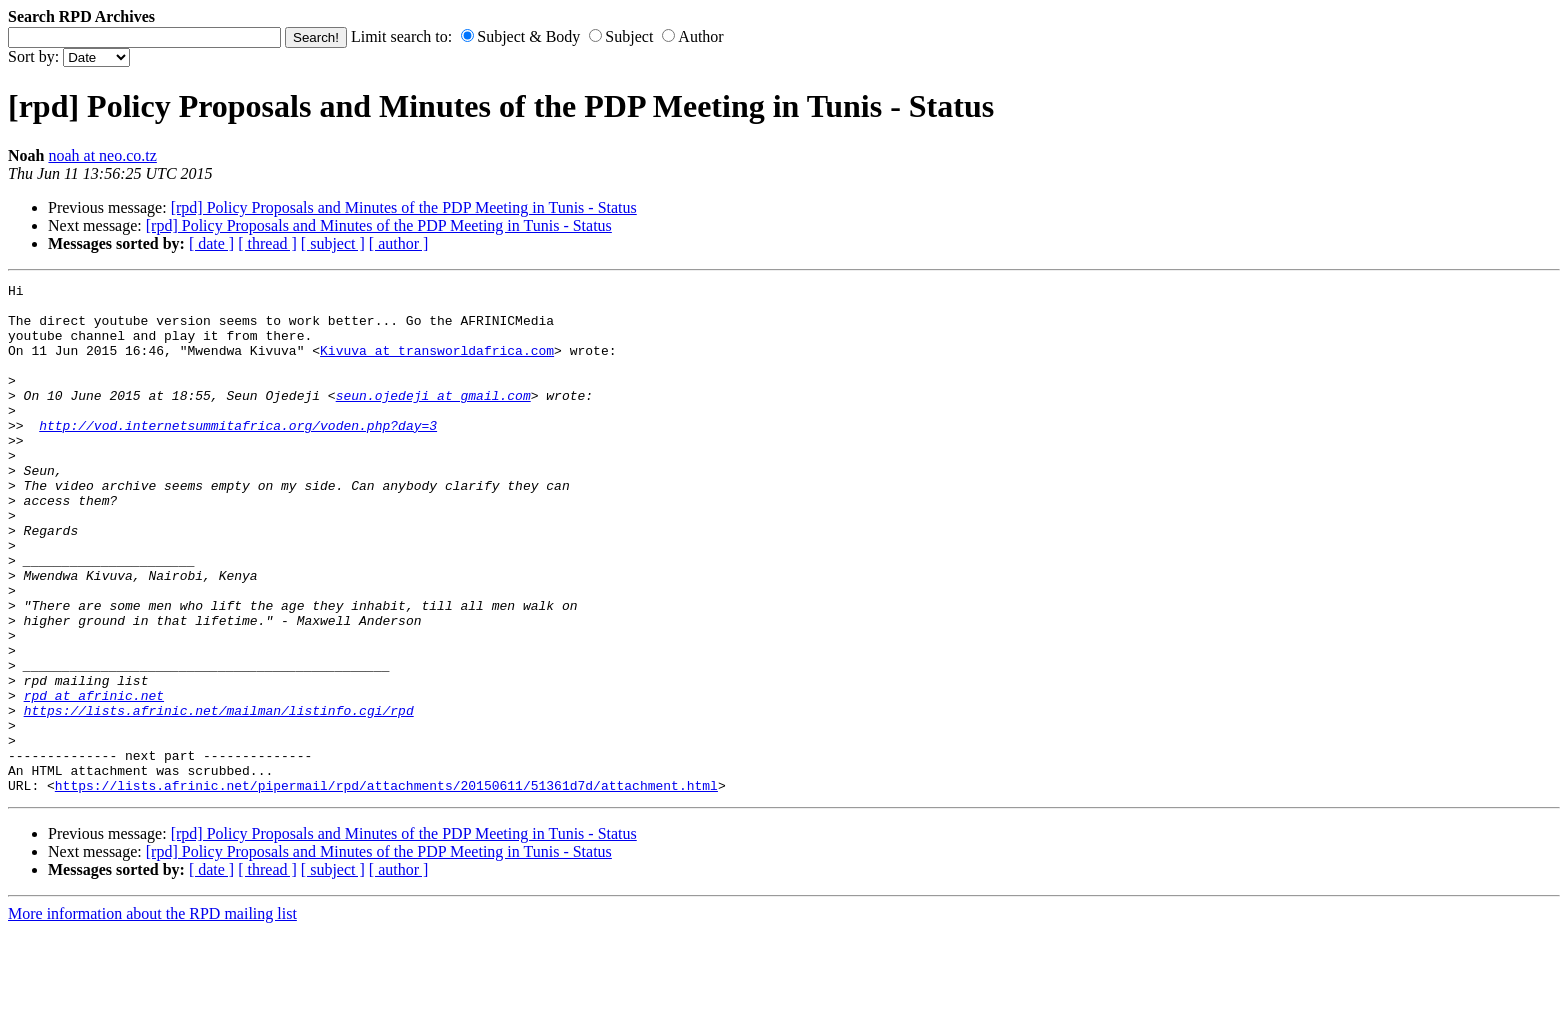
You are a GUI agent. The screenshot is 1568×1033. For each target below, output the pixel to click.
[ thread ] (267, 243)
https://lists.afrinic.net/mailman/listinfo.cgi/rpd (219, 797)
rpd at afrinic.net (94, 779)
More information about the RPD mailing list (152, 1015)
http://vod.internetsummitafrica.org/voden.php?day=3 (238, 455)
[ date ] (211, 243)
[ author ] (399, 243)
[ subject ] (333, 243)
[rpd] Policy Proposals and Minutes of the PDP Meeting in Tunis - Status (404, 207)
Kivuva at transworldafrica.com (437, 365)
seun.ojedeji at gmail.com (433, 419)
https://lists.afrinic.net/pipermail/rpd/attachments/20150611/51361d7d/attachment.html (386, 887)
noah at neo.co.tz (102, 155)
